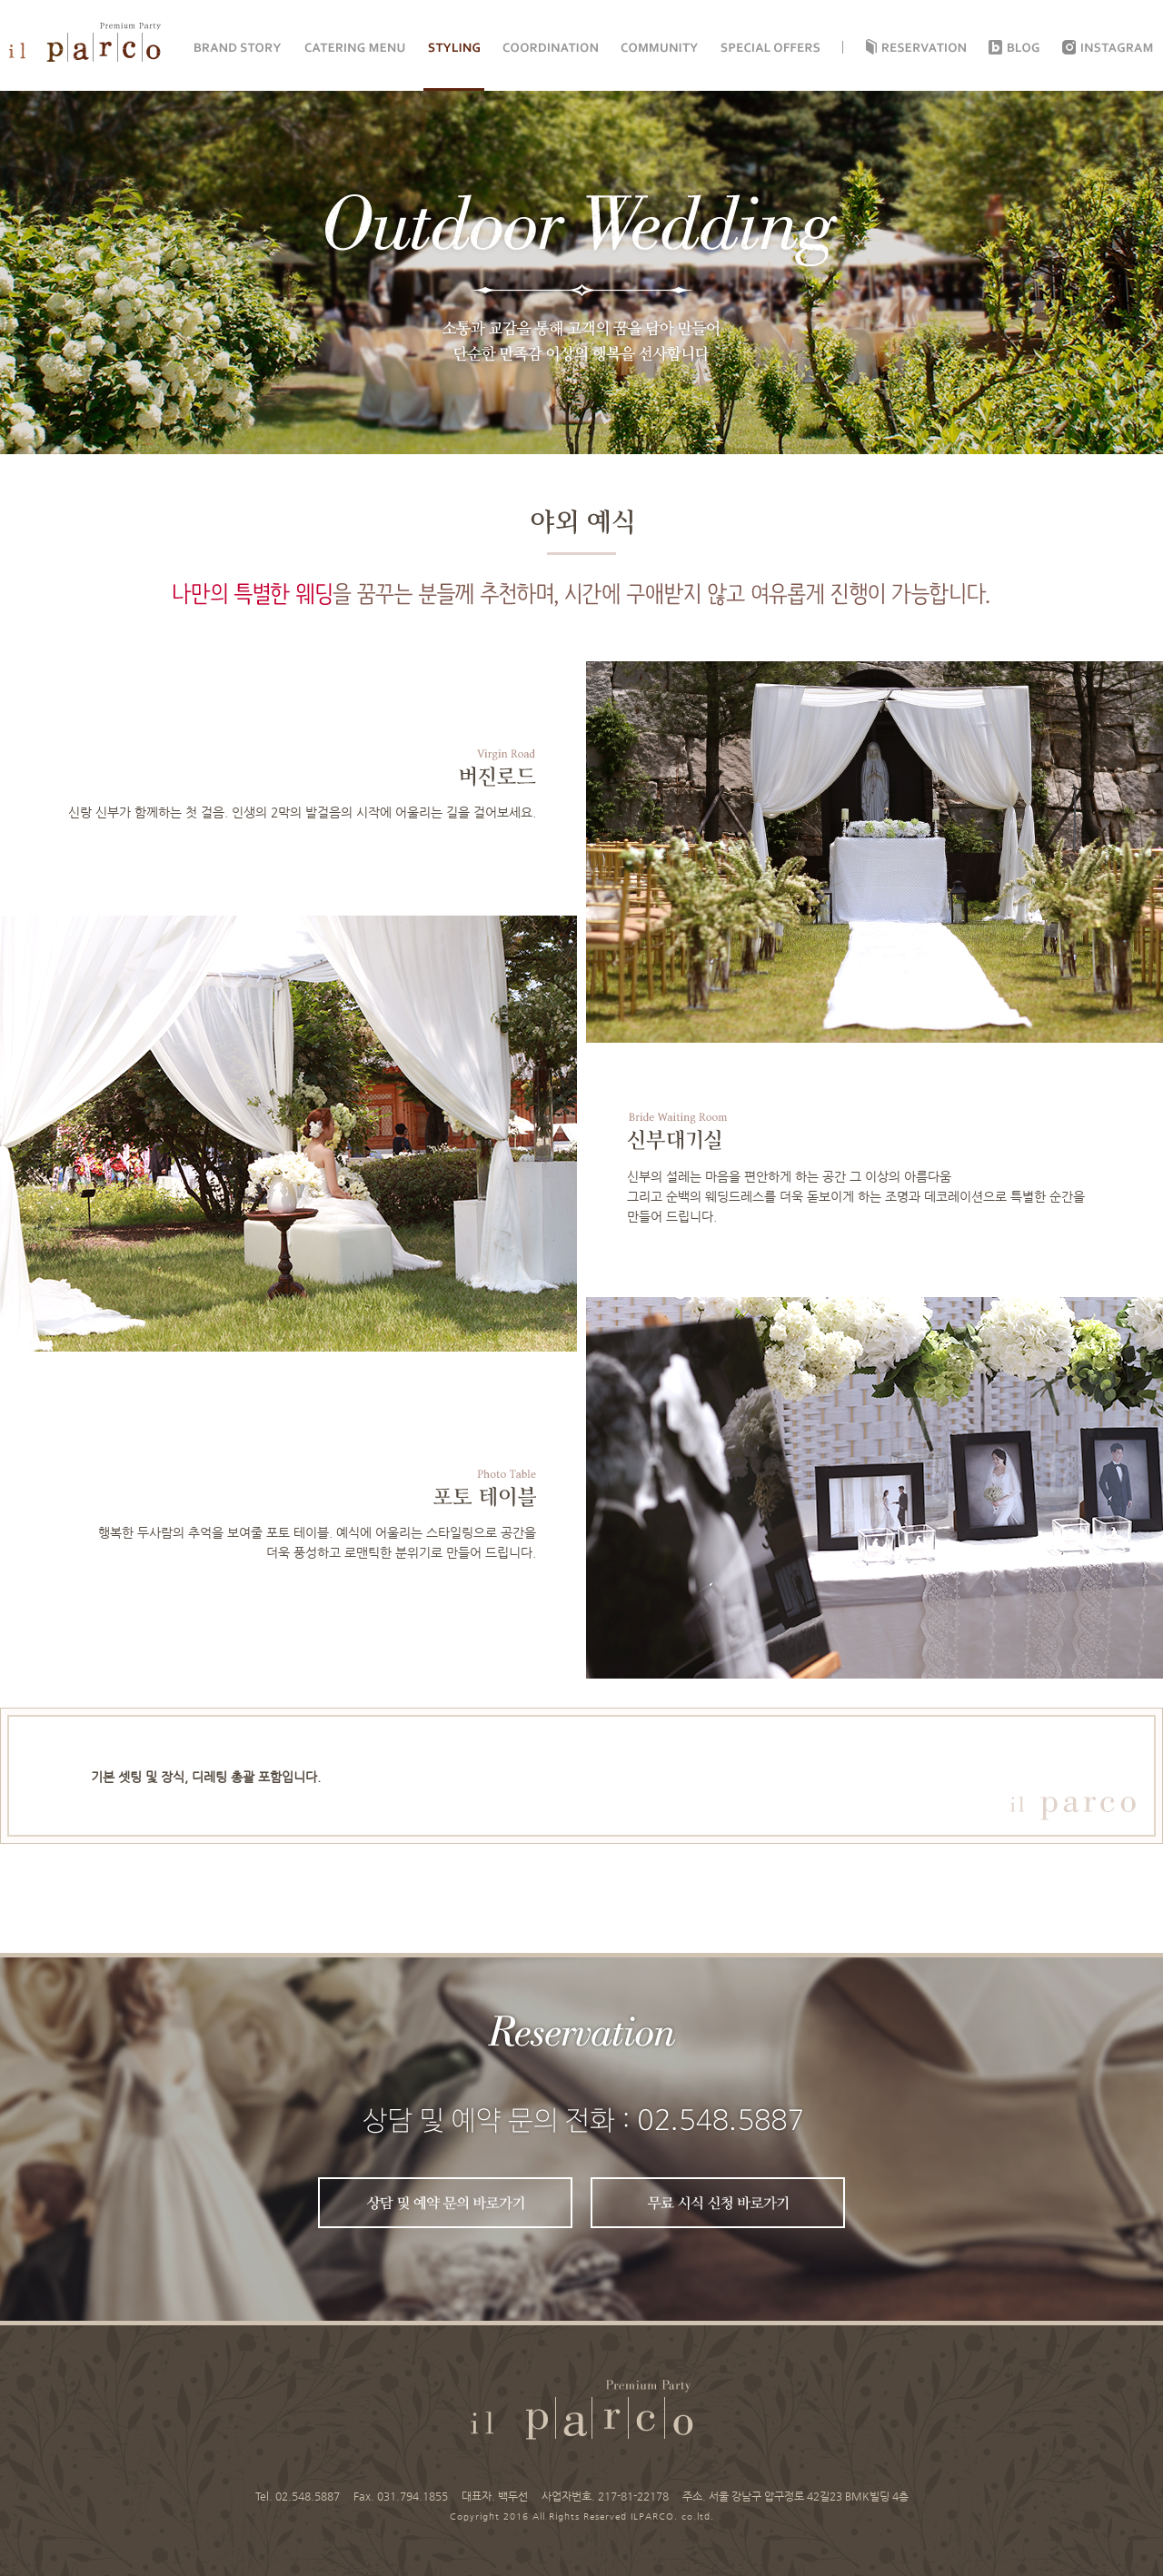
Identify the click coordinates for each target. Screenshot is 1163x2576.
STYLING (454, 47)
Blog (1023, 47)
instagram (1117, 47)
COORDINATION (550, 47)
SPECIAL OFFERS (770, 47)
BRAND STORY (238, 47)
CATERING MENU (354, 47)
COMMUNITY (659, 47)
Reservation (924, 47)
